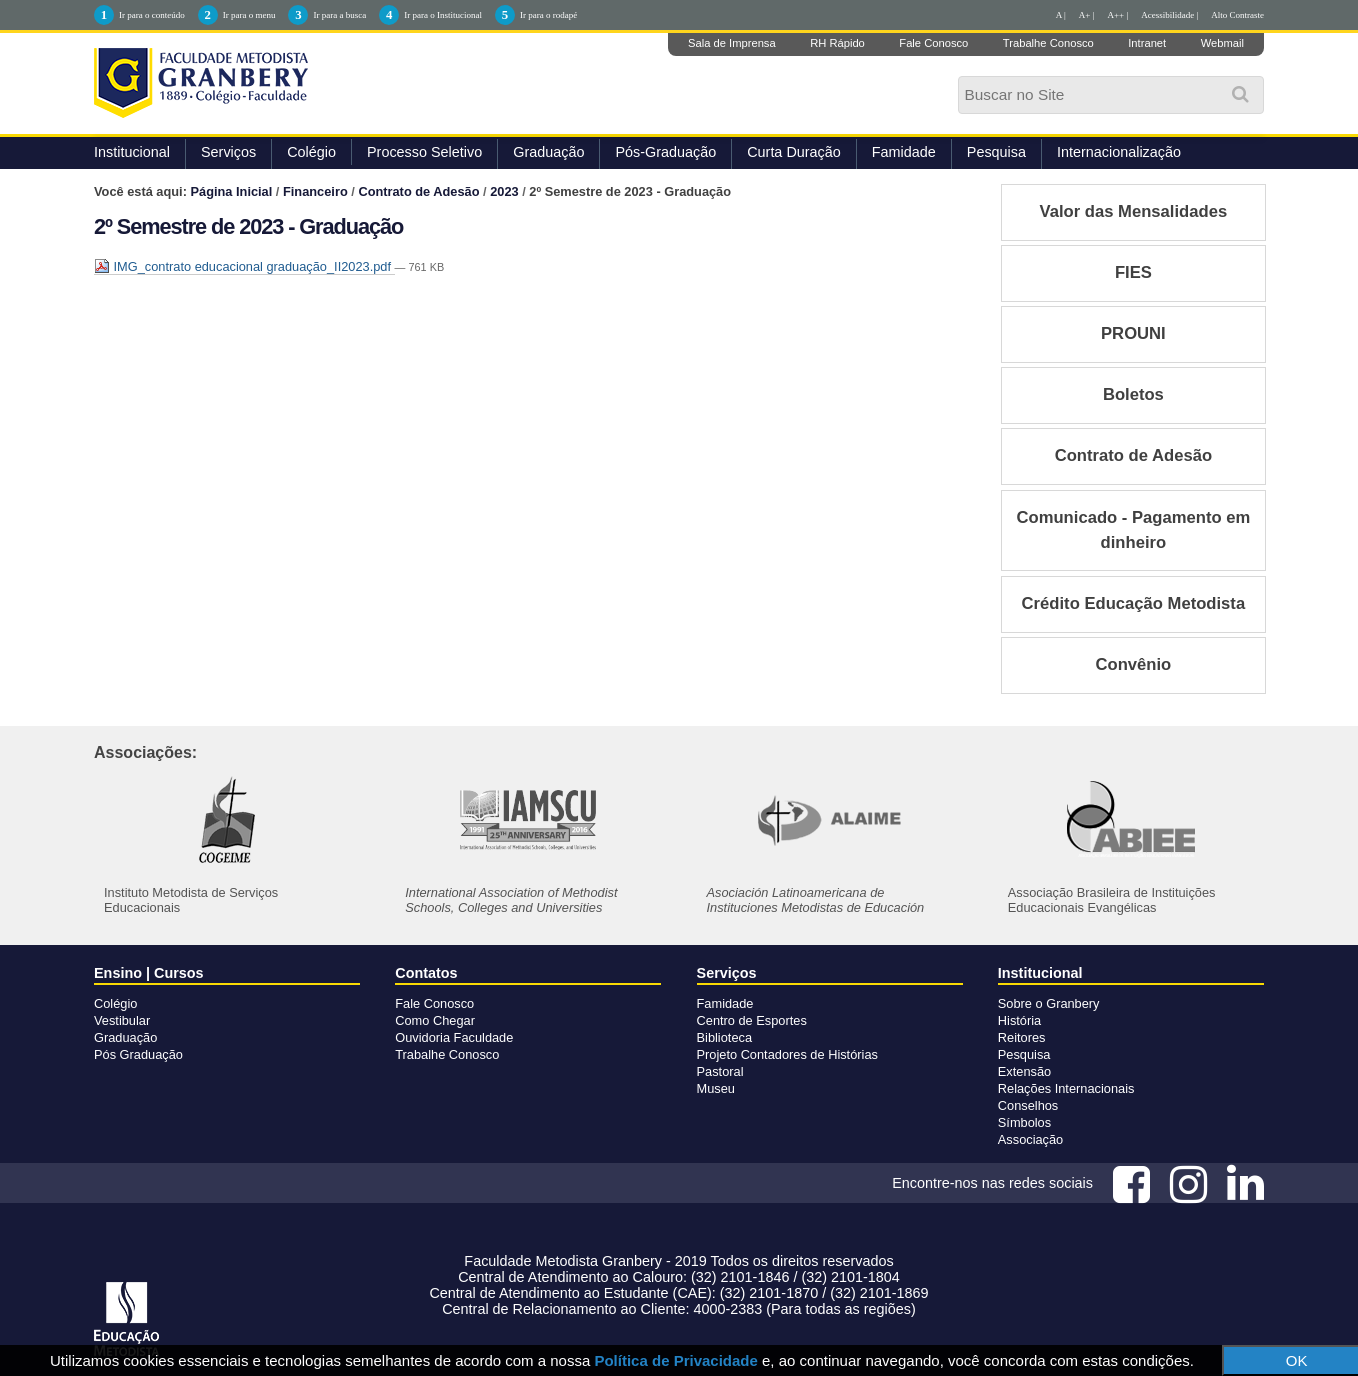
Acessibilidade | (1169, 15)
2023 (504, 191)
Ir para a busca (339, 15)
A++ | (1118, 15)
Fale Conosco (933, 43)
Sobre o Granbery (1049, 1003)
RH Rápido (837, 43)
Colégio (311, 152)
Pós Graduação (138, 1054)
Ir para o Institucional (443, 15)
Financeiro (315, 191)
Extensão (1024, 1071)
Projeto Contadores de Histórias (787, 1054)
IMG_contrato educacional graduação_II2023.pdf (244, 266)
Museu (716, 1088)
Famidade (904, 152)
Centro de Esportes (752, 1020)
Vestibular (122, 1020)
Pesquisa (996, 152)
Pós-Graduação (665, 152)
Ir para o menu (249, 15)
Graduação (548, 152)
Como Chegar (435, 1020)
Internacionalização (1119, 152)
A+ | (1087, 15)
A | (1061, 15)
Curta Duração (794, 152)
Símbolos (1024, 1122)
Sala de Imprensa (732, 43)
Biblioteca (725, 1037)
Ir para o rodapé (548, 15)
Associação (1030, 1139)
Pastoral (720, 1071)
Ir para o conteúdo (152, 15)
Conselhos (1028, 1105)
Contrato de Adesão (418, 191)
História (1019, 1020)
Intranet (1147, 43)
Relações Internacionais (1066, 1088)
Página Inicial (232, 191)
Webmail (1222, 43)
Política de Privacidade (675, 1360)
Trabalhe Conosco (1048, 43)
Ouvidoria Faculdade (454, 1037)
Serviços (228, 152)
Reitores (1022, 1037)
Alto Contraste (1237, 15)
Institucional (132, 152)
